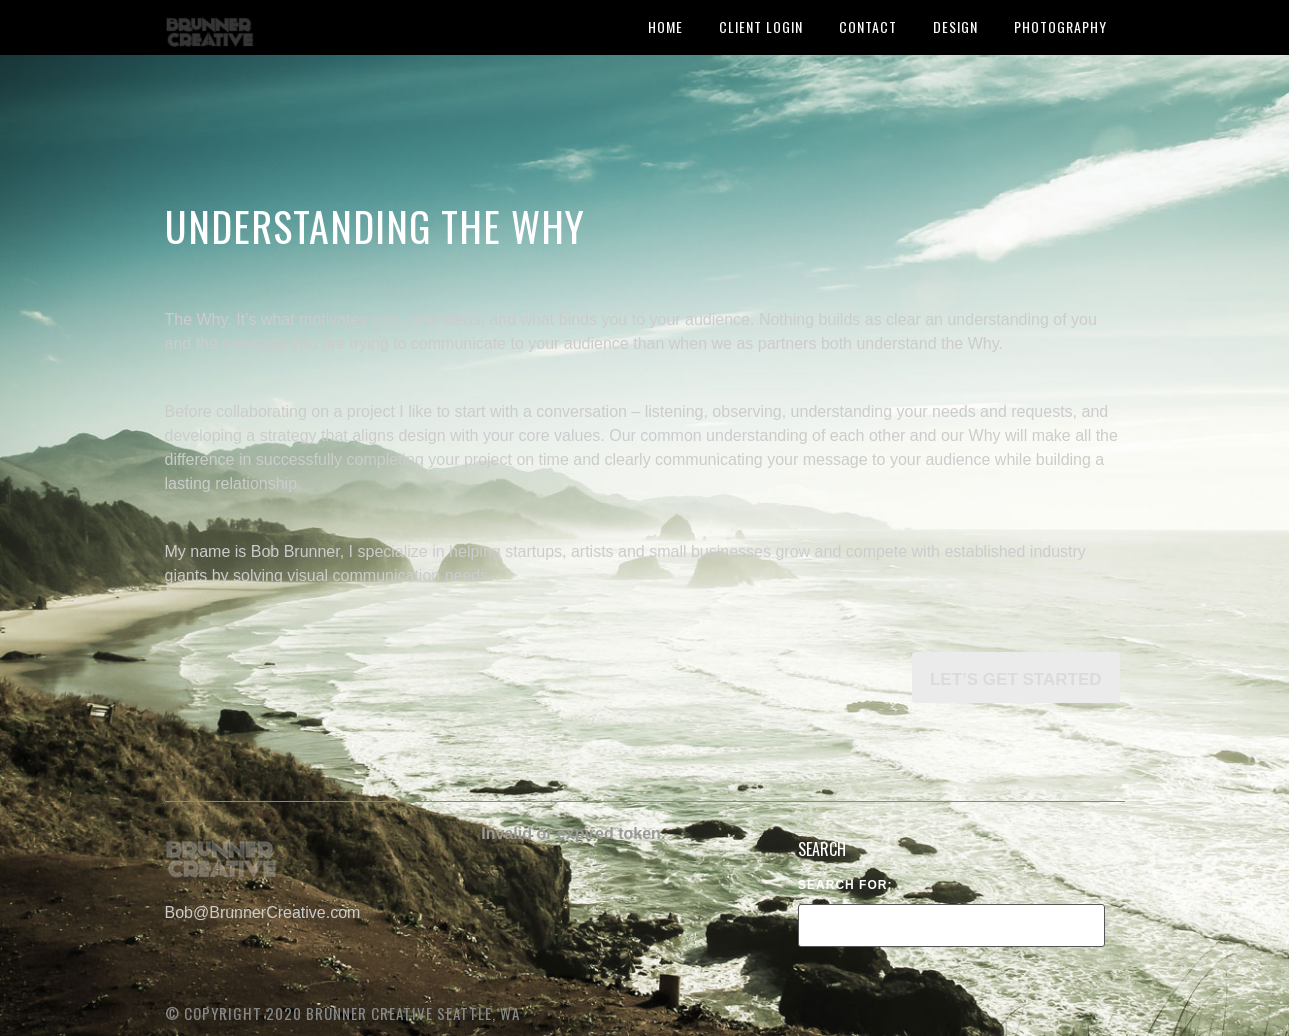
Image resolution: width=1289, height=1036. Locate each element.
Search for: (845, 885)
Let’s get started (1016, 679)
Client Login (761, 26)
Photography (1060, 26)
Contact (868, 26)
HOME (665, 26)
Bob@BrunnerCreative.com (263, 912)
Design (955, 26)
